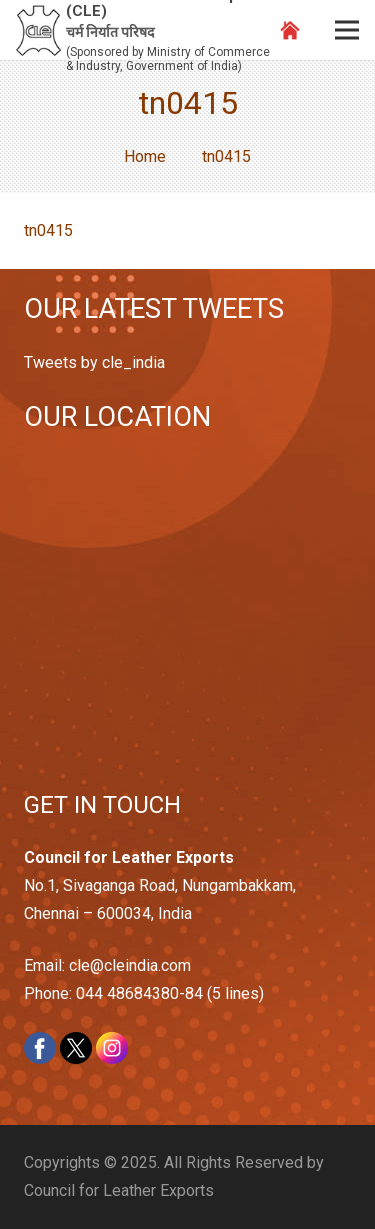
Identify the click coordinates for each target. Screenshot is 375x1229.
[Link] (38, 30)
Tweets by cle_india (94, 362)
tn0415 (48, 230)
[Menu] (347, 30)
